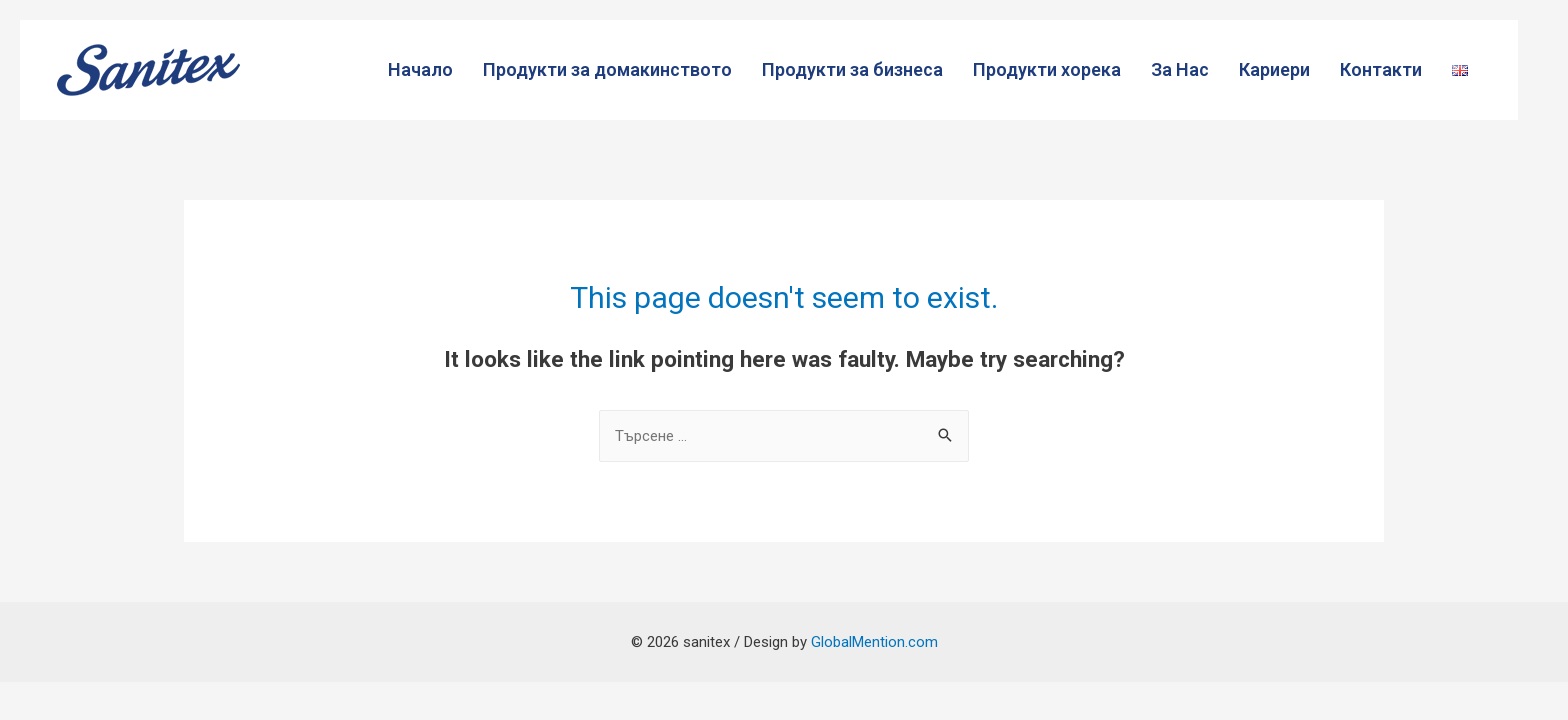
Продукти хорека (1047, 69)
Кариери (1274, 69)
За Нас (1180, 69)
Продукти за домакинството (607, 69)
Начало (420, 69)
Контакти (1381, 69)
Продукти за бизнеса (852, 69)
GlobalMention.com (874, 642)
